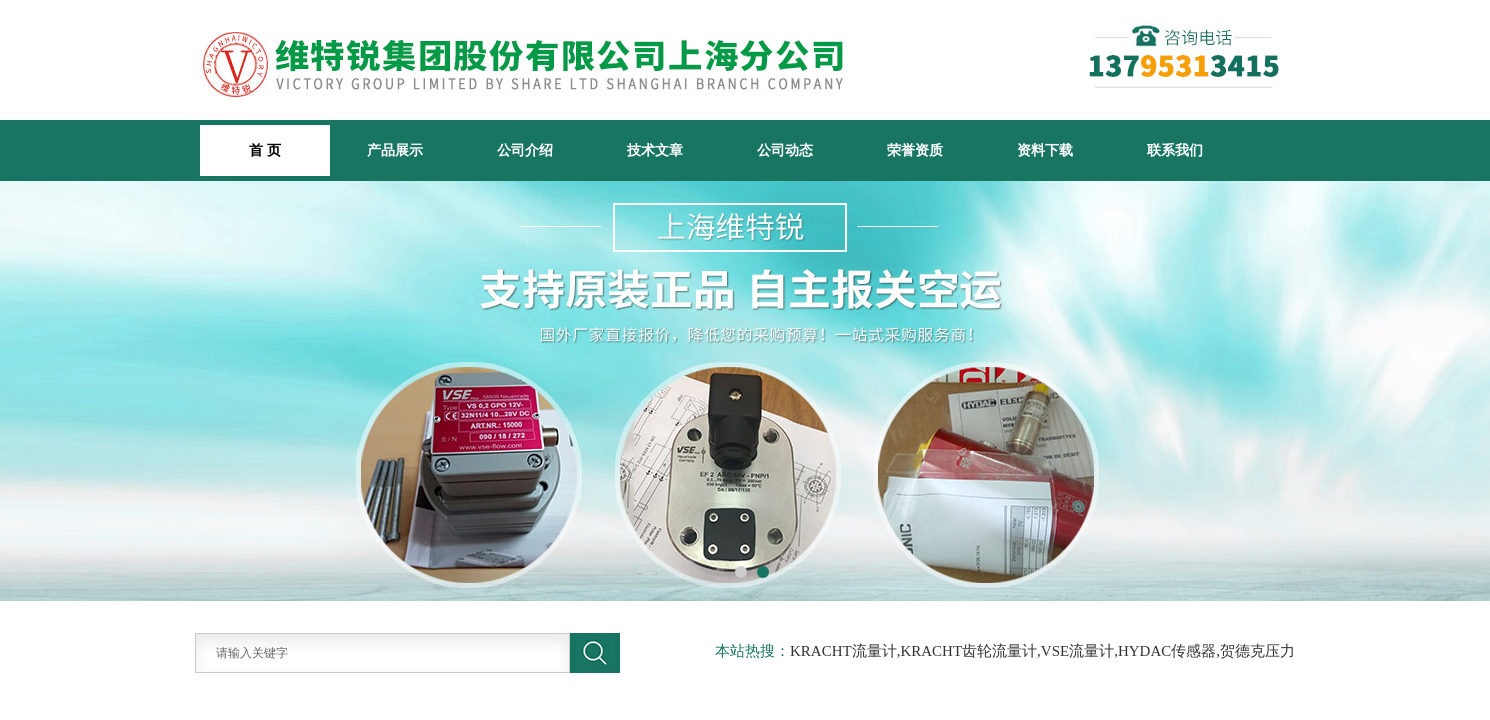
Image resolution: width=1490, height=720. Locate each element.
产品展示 (395, 150)
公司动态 (785, 150)
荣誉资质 (915, 150)
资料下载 (1045, 150)
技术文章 (655, 150)
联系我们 (1175, 150)
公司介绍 (525, 150)
